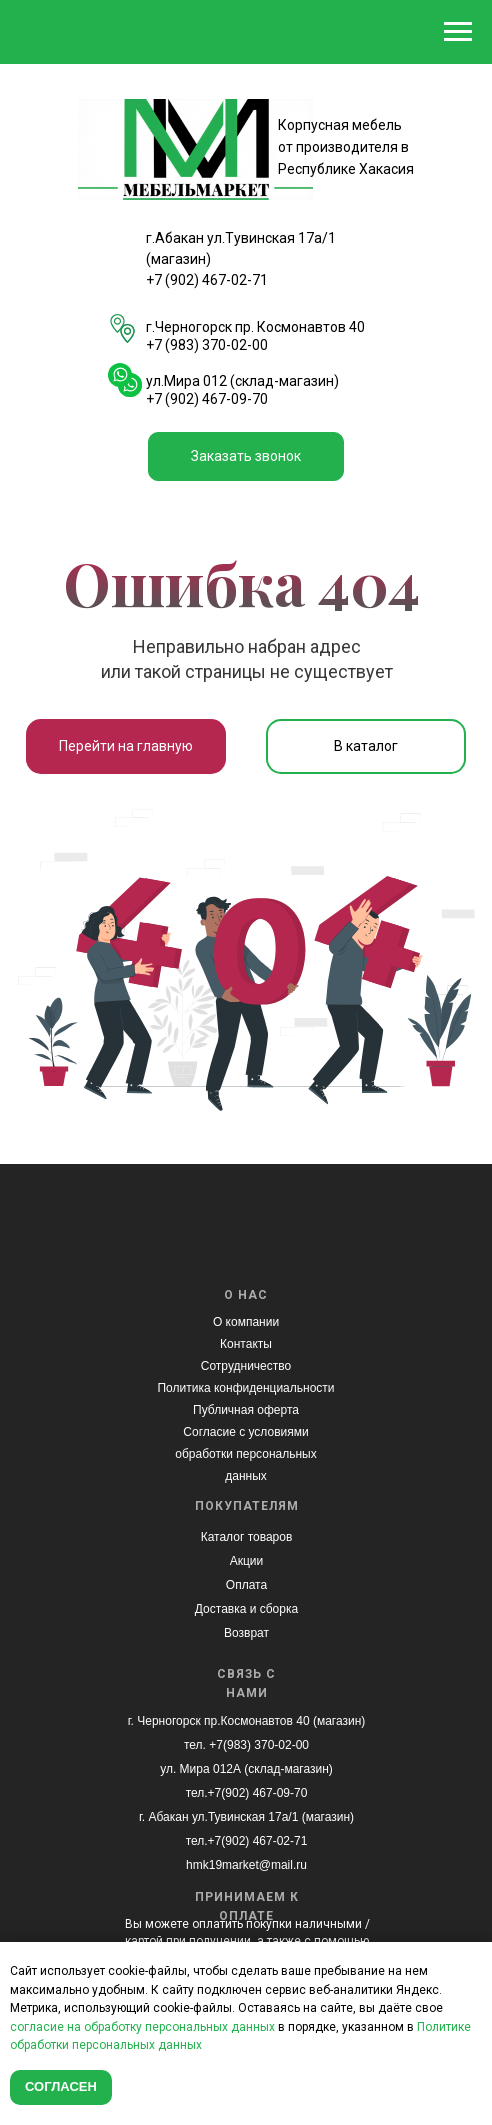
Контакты (246, 1344)
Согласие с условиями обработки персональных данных (245, 1454)
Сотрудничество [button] (246, 1366)
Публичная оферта (246, 1410)
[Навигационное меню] (458, 32)
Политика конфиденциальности (245, 1388)
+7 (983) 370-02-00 (207, 345)
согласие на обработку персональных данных (142, 2027)
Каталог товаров (247, 1537)
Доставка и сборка (246, 1609)
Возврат (246, 1633)
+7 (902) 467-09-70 (207, 399)
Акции (247, 1561)
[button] (246, 456)
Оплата (246, 1585)
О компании (246, 1322)
